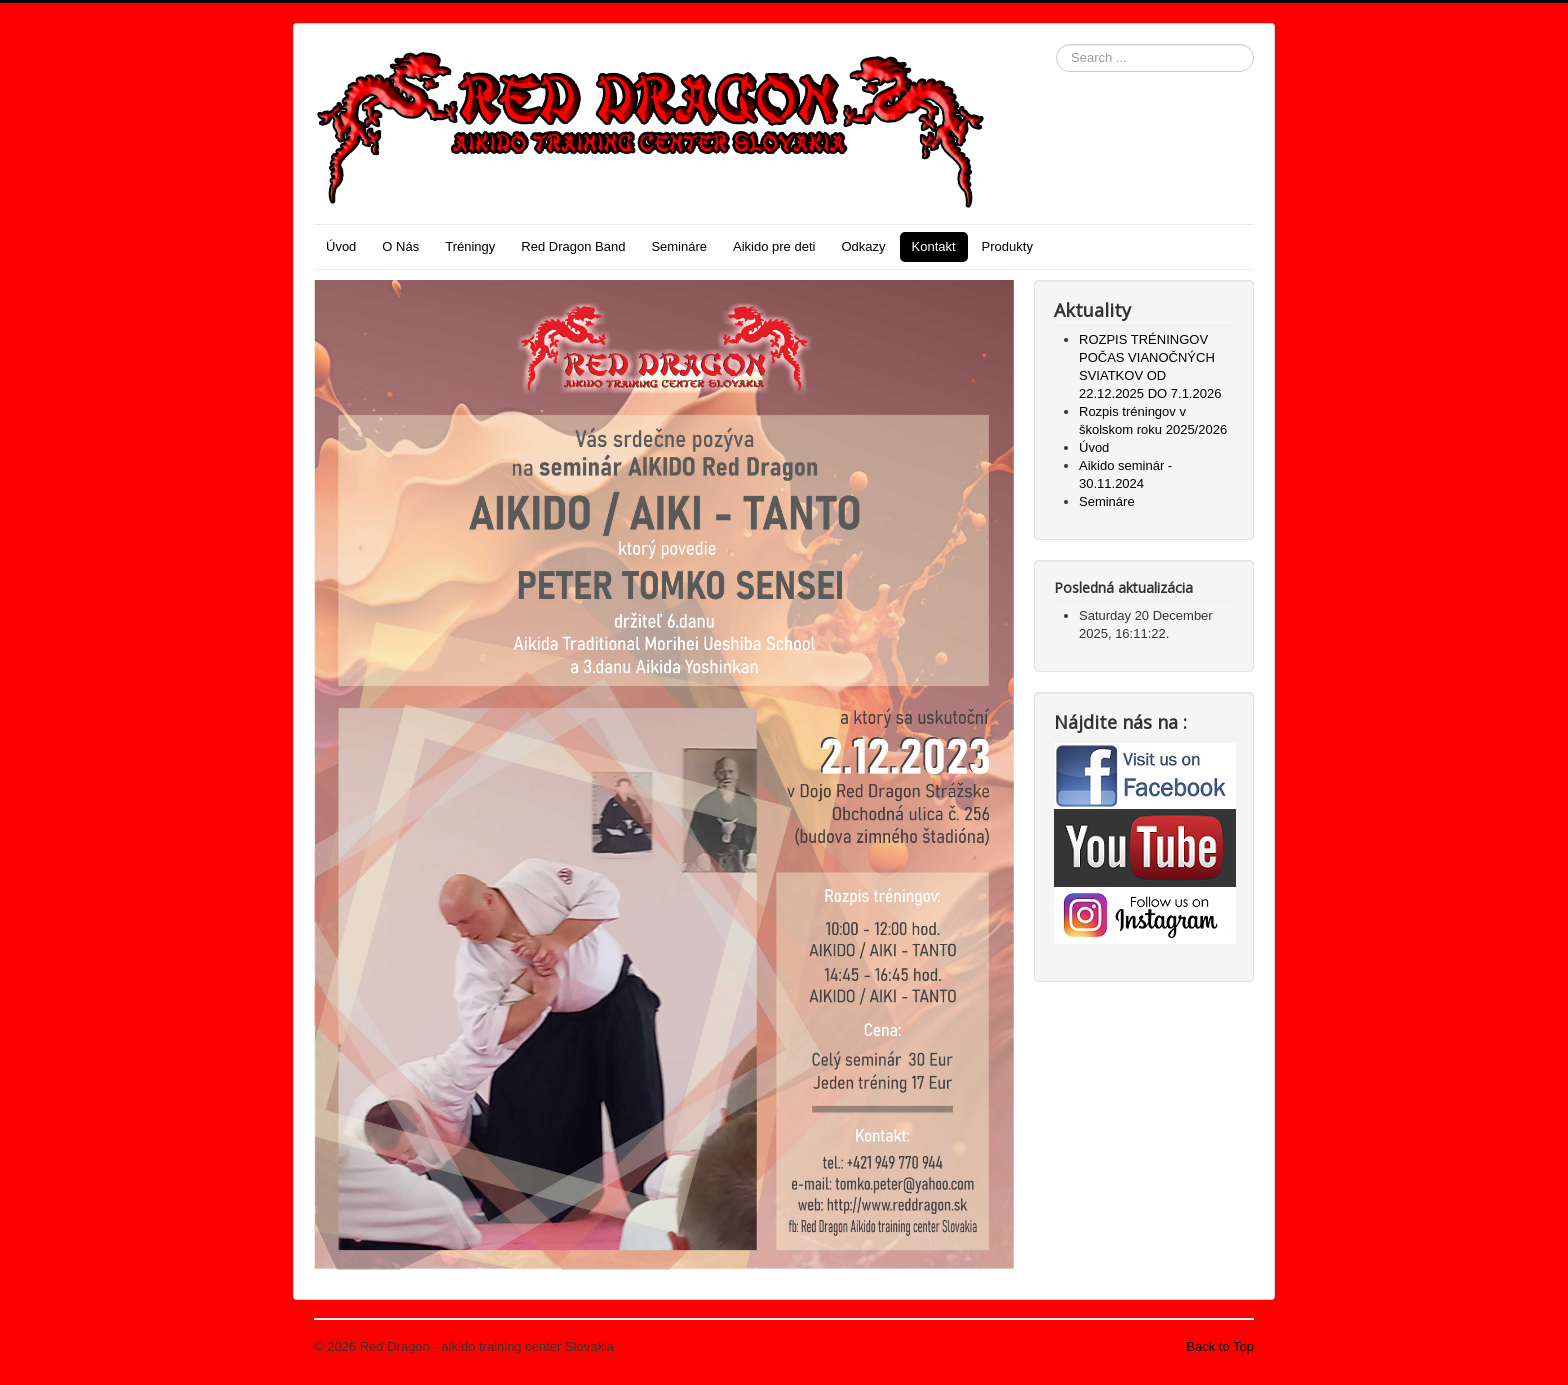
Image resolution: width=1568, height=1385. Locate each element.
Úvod (341, 246)
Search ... (1056, 44)
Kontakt (934, 246)
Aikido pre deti (774, 246)
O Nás (400, 246)
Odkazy (863, 246)
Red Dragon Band (573, 246)
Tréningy (470, 246)
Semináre (679, 246)
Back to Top (1220, 1346)
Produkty (1007, 246)
